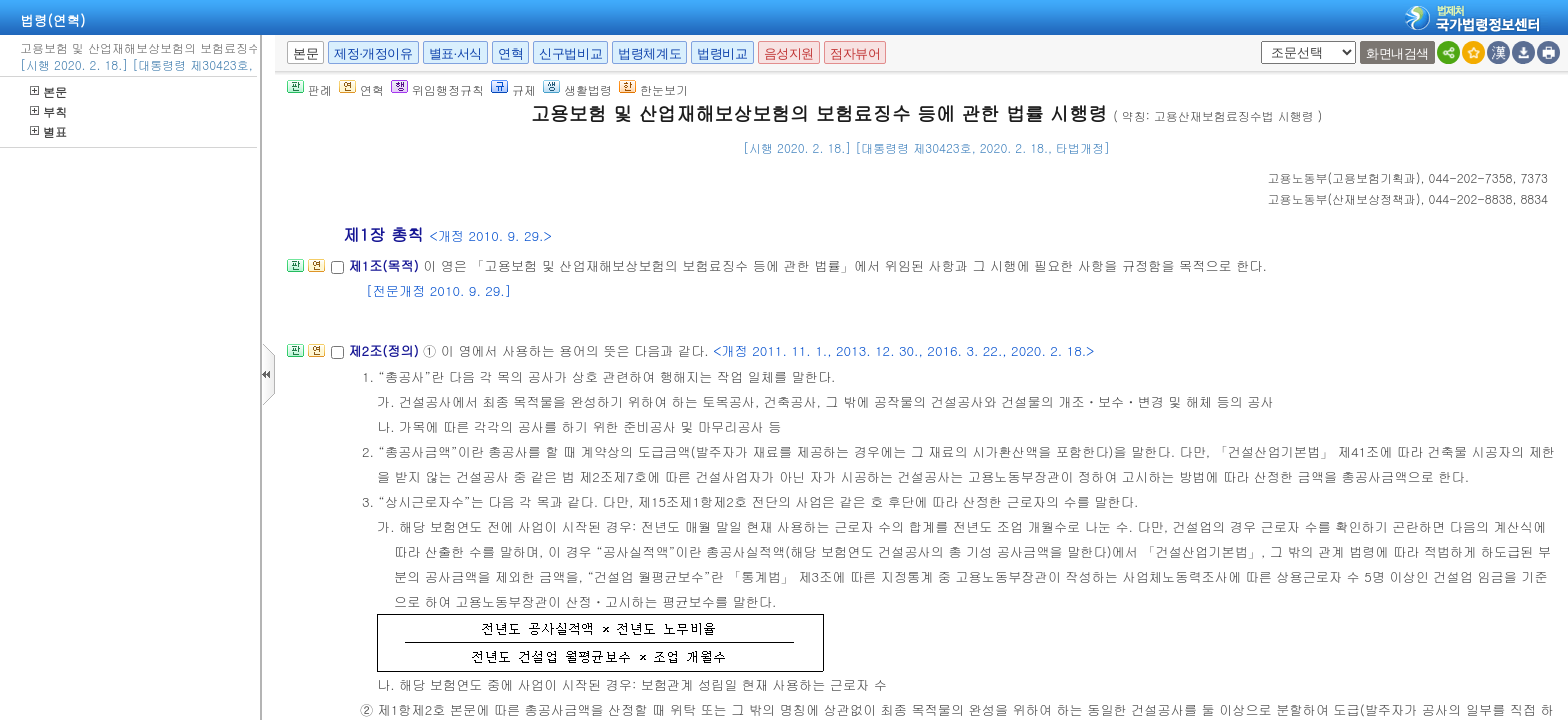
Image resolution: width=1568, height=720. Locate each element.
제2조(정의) (385, 350)
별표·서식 (455, 53)
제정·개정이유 (373, 53)
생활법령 (577, 89)
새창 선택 (1257, 41)
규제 (513, 89)
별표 (48, 131)
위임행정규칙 (437, 89)
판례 (309, 89)
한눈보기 (653, 89)
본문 (48, 91)
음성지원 (789, 53)
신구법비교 (570, 53)
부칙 (48, 111)
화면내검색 (1397, 53)
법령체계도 (649, 53)
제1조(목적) (385, 265)
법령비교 (722, 53)
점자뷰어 (855, 53)
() (1344, 177)
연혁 (510, 53)
